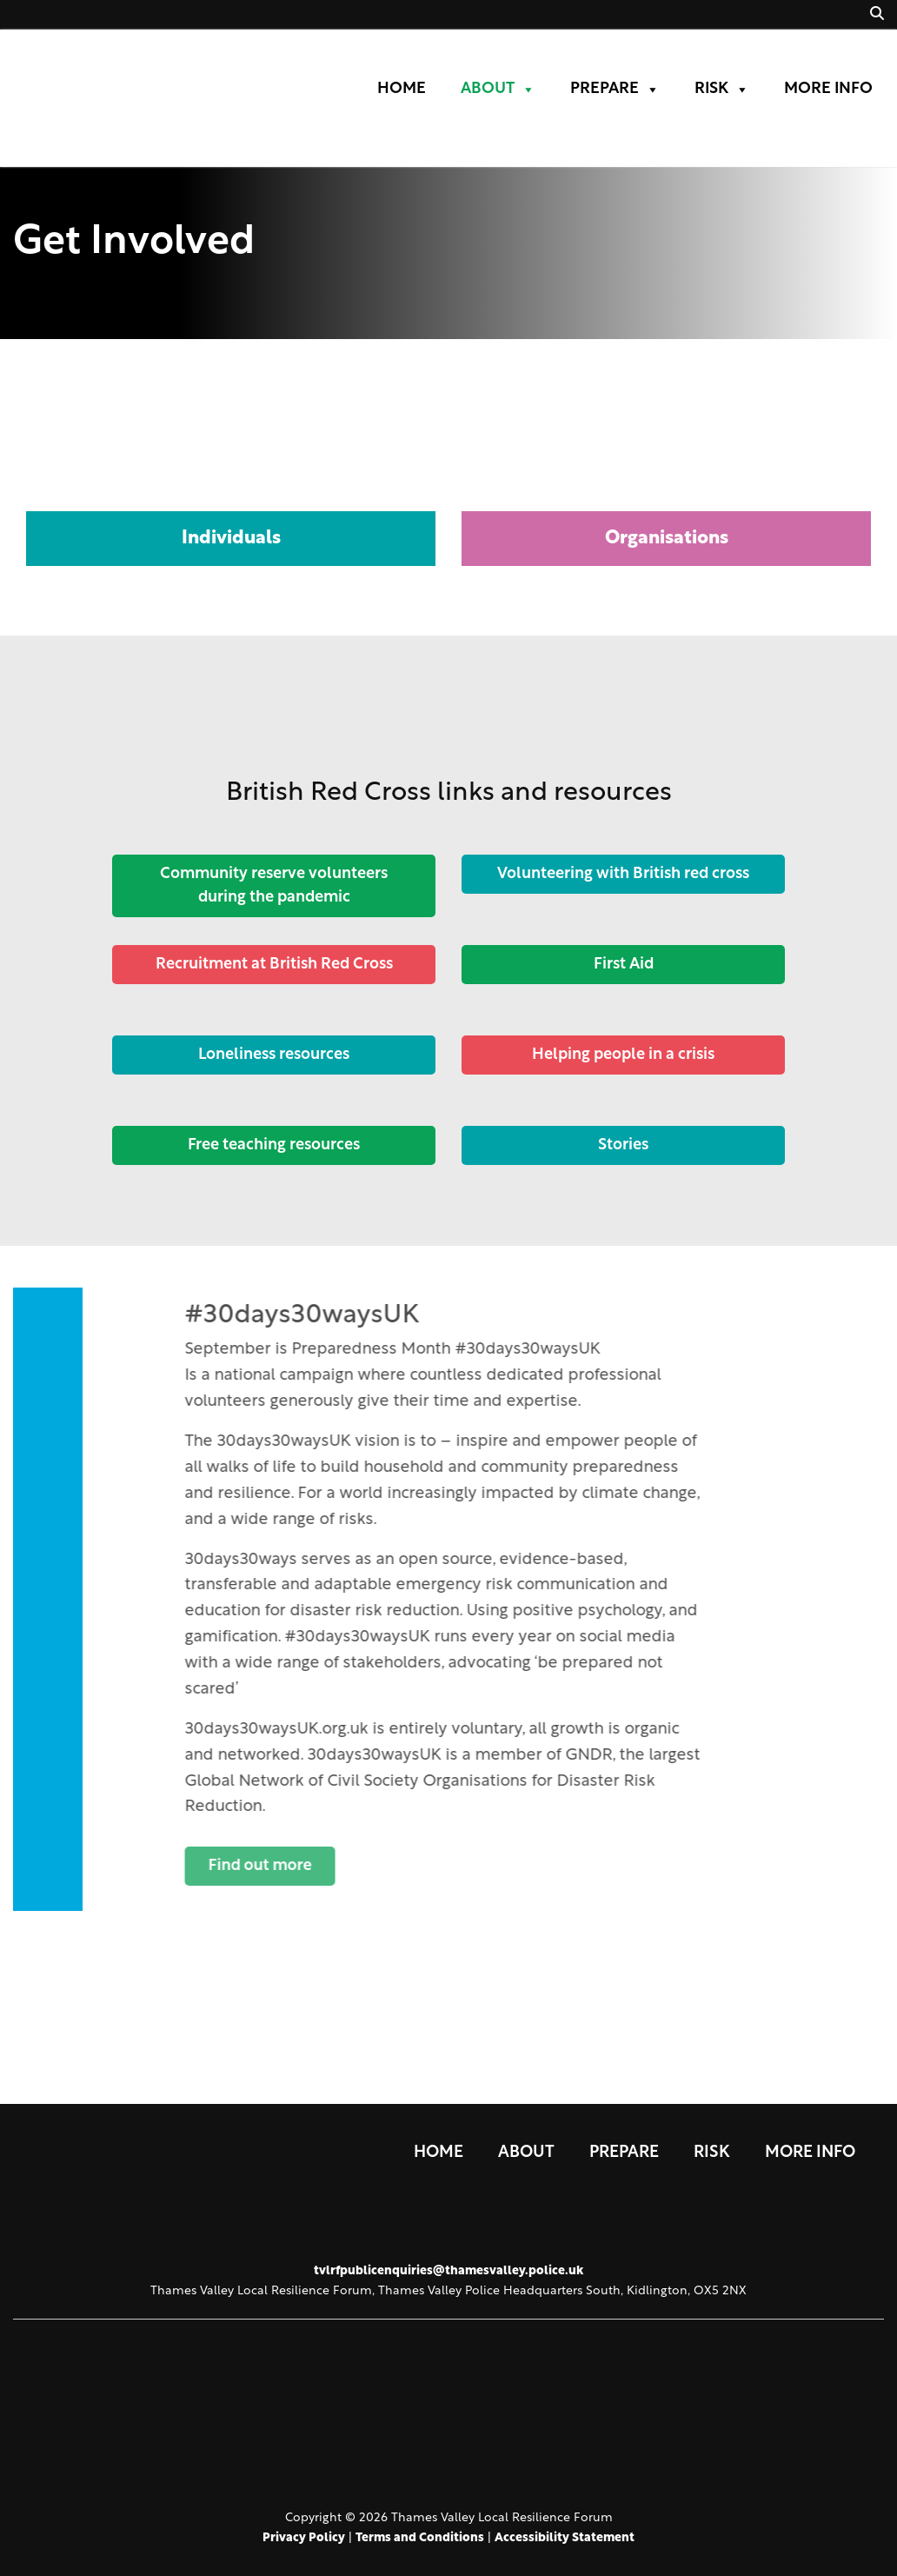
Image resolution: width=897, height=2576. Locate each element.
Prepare (615, 90)
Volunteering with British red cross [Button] (623, 874)
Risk (721, 90)
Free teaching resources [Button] (274, 1145)
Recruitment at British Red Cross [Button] (273, 964)
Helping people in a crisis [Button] (623, 1055)
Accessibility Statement (565, 2538)
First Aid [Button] (624, 964)
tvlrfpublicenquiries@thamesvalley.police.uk (448, 2271)
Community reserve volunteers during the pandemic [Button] (274, 886)
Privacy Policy (303, 2538)
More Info (828, 89)
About (498, 90)
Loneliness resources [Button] (273, 1055)
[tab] (230, 473)
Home (401, 89)
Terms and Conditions (419, 2538)
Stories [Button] (623, 1145)
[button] (877, 15)
